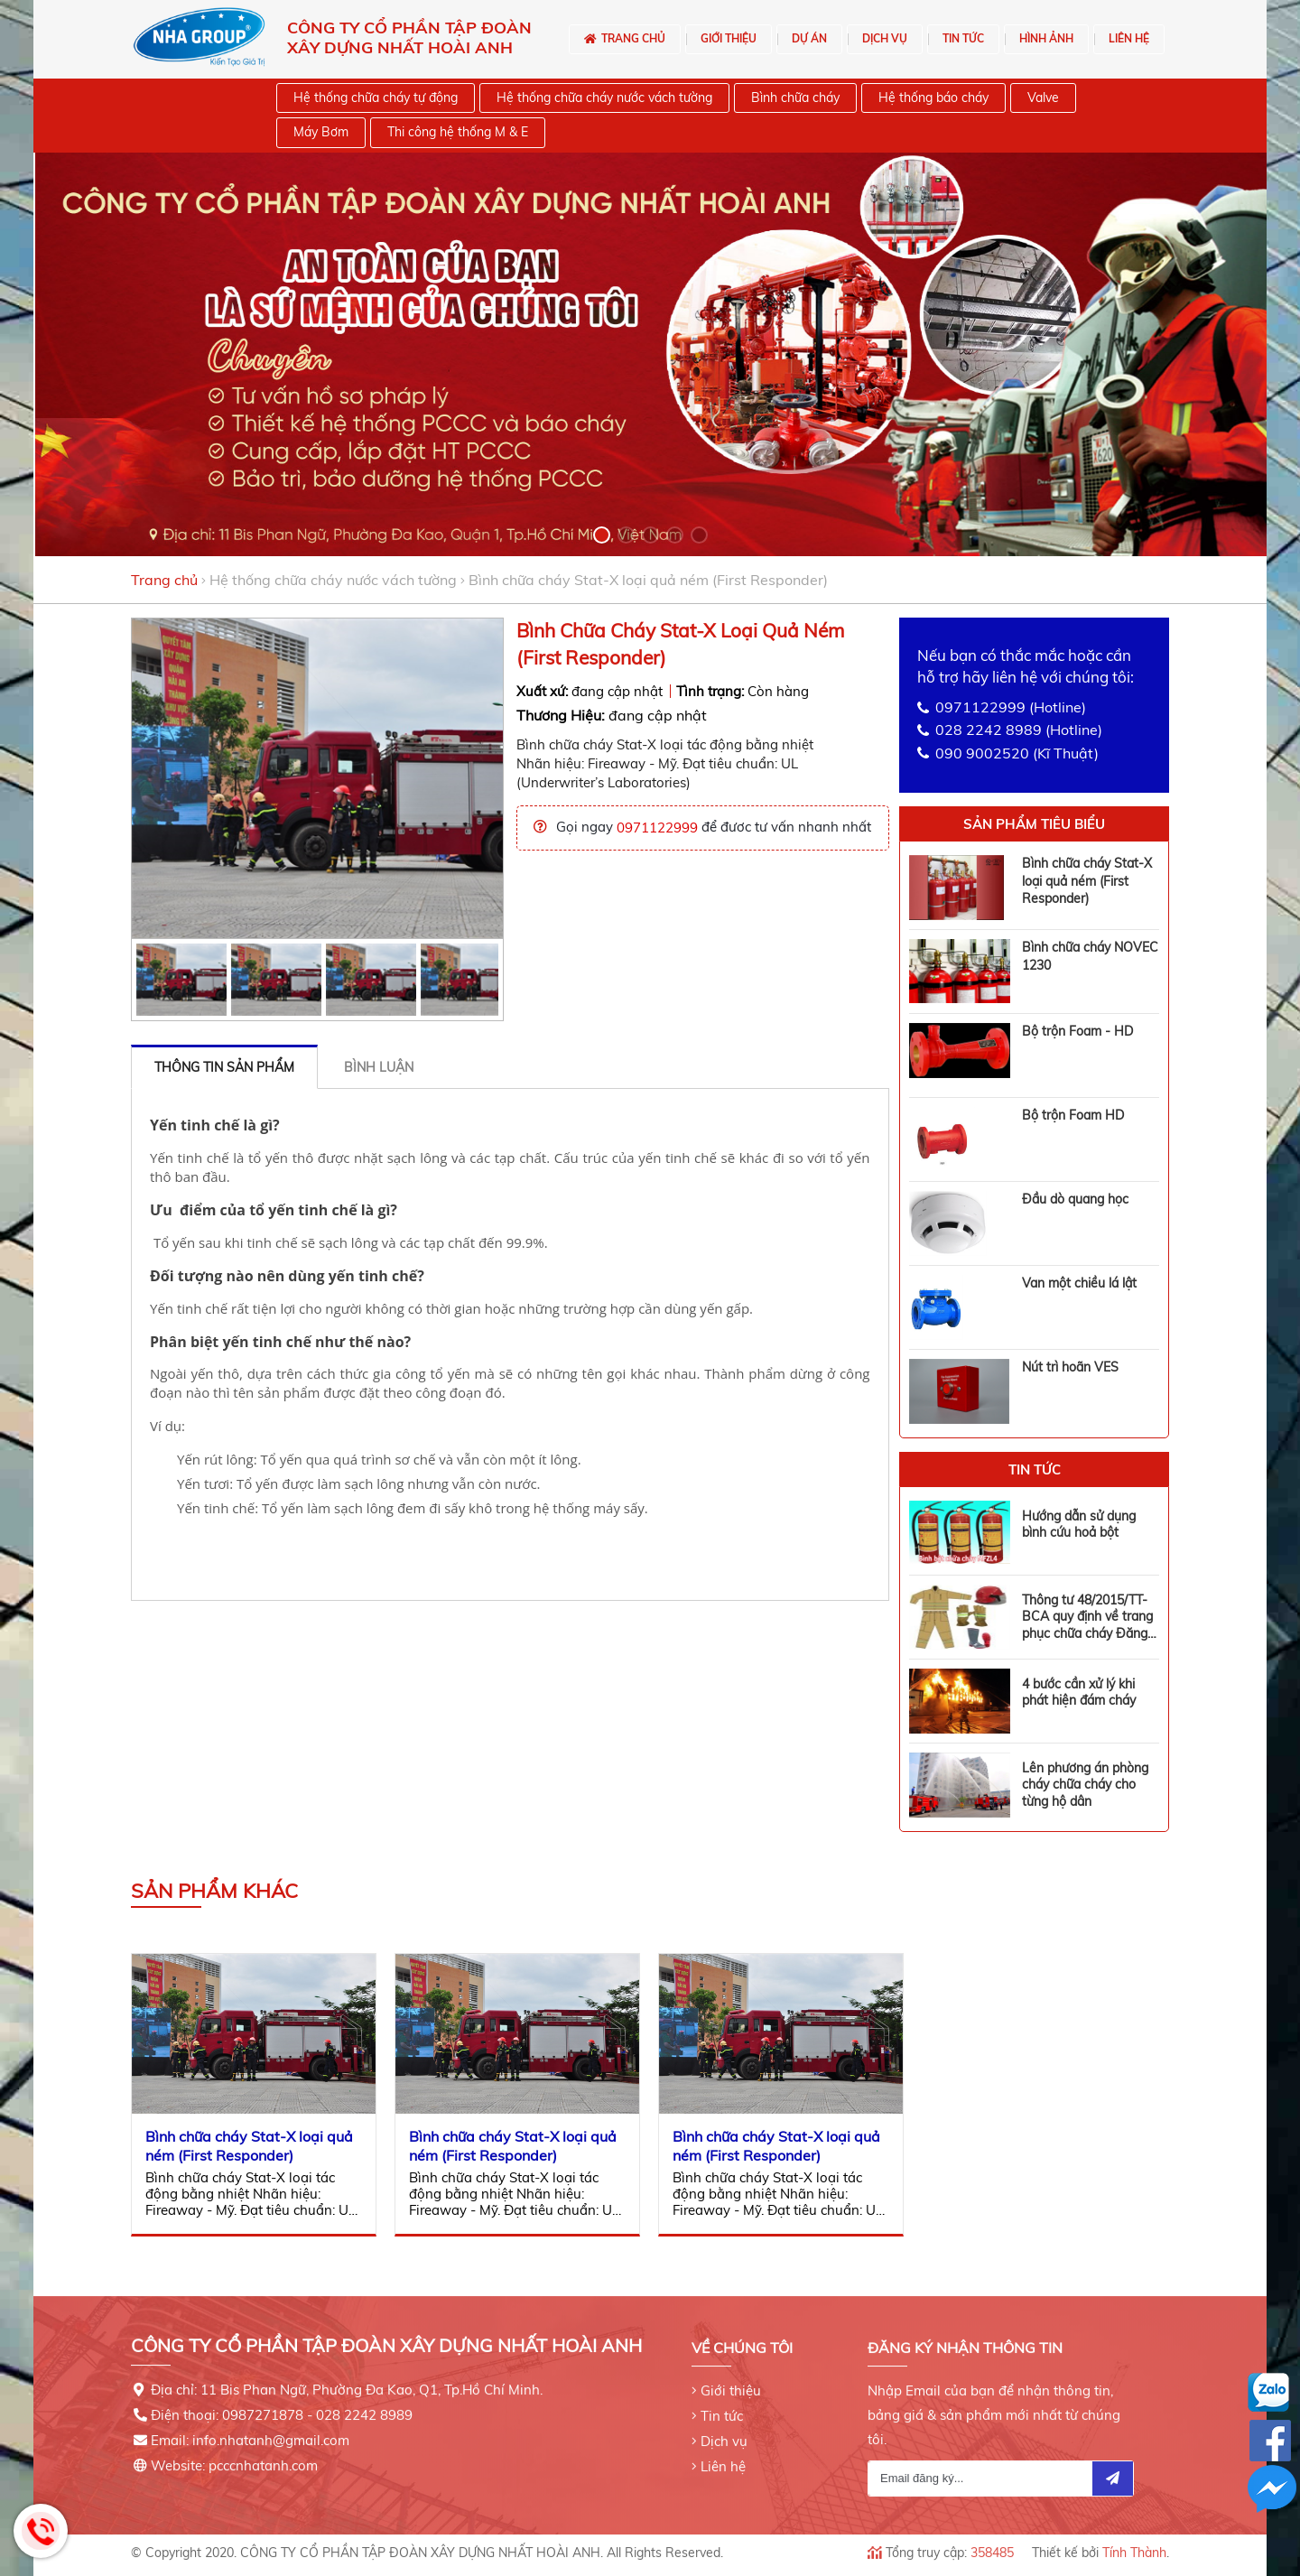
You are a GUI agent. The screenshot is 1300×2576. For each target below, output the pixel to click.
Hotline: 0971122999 (41, 2531)
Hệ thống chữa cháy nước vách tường (333, 580)
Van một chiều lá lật (1079, 1283)
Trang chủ (164, 580)
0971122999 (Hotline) (1010, 707)
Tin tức (722, 2404)
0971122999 (657, 827)
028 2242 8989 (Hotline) (1018, 730)
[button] (601, 535)
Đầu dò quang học (1075, 1199)
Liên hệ (723, 2455)
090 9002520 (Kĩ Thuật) (1017, 753)
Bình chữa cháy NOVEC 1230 (1090, 956)
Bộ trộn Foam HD (1073, 1115)
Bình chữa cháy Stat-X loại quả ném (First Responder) (1087, 881)
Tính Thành (1134, 2542)
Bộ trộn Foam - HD (1077, 1031)
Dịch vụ (724, 2430)
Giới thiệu (731, 2379)
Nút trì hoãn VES (1070, 1367)
